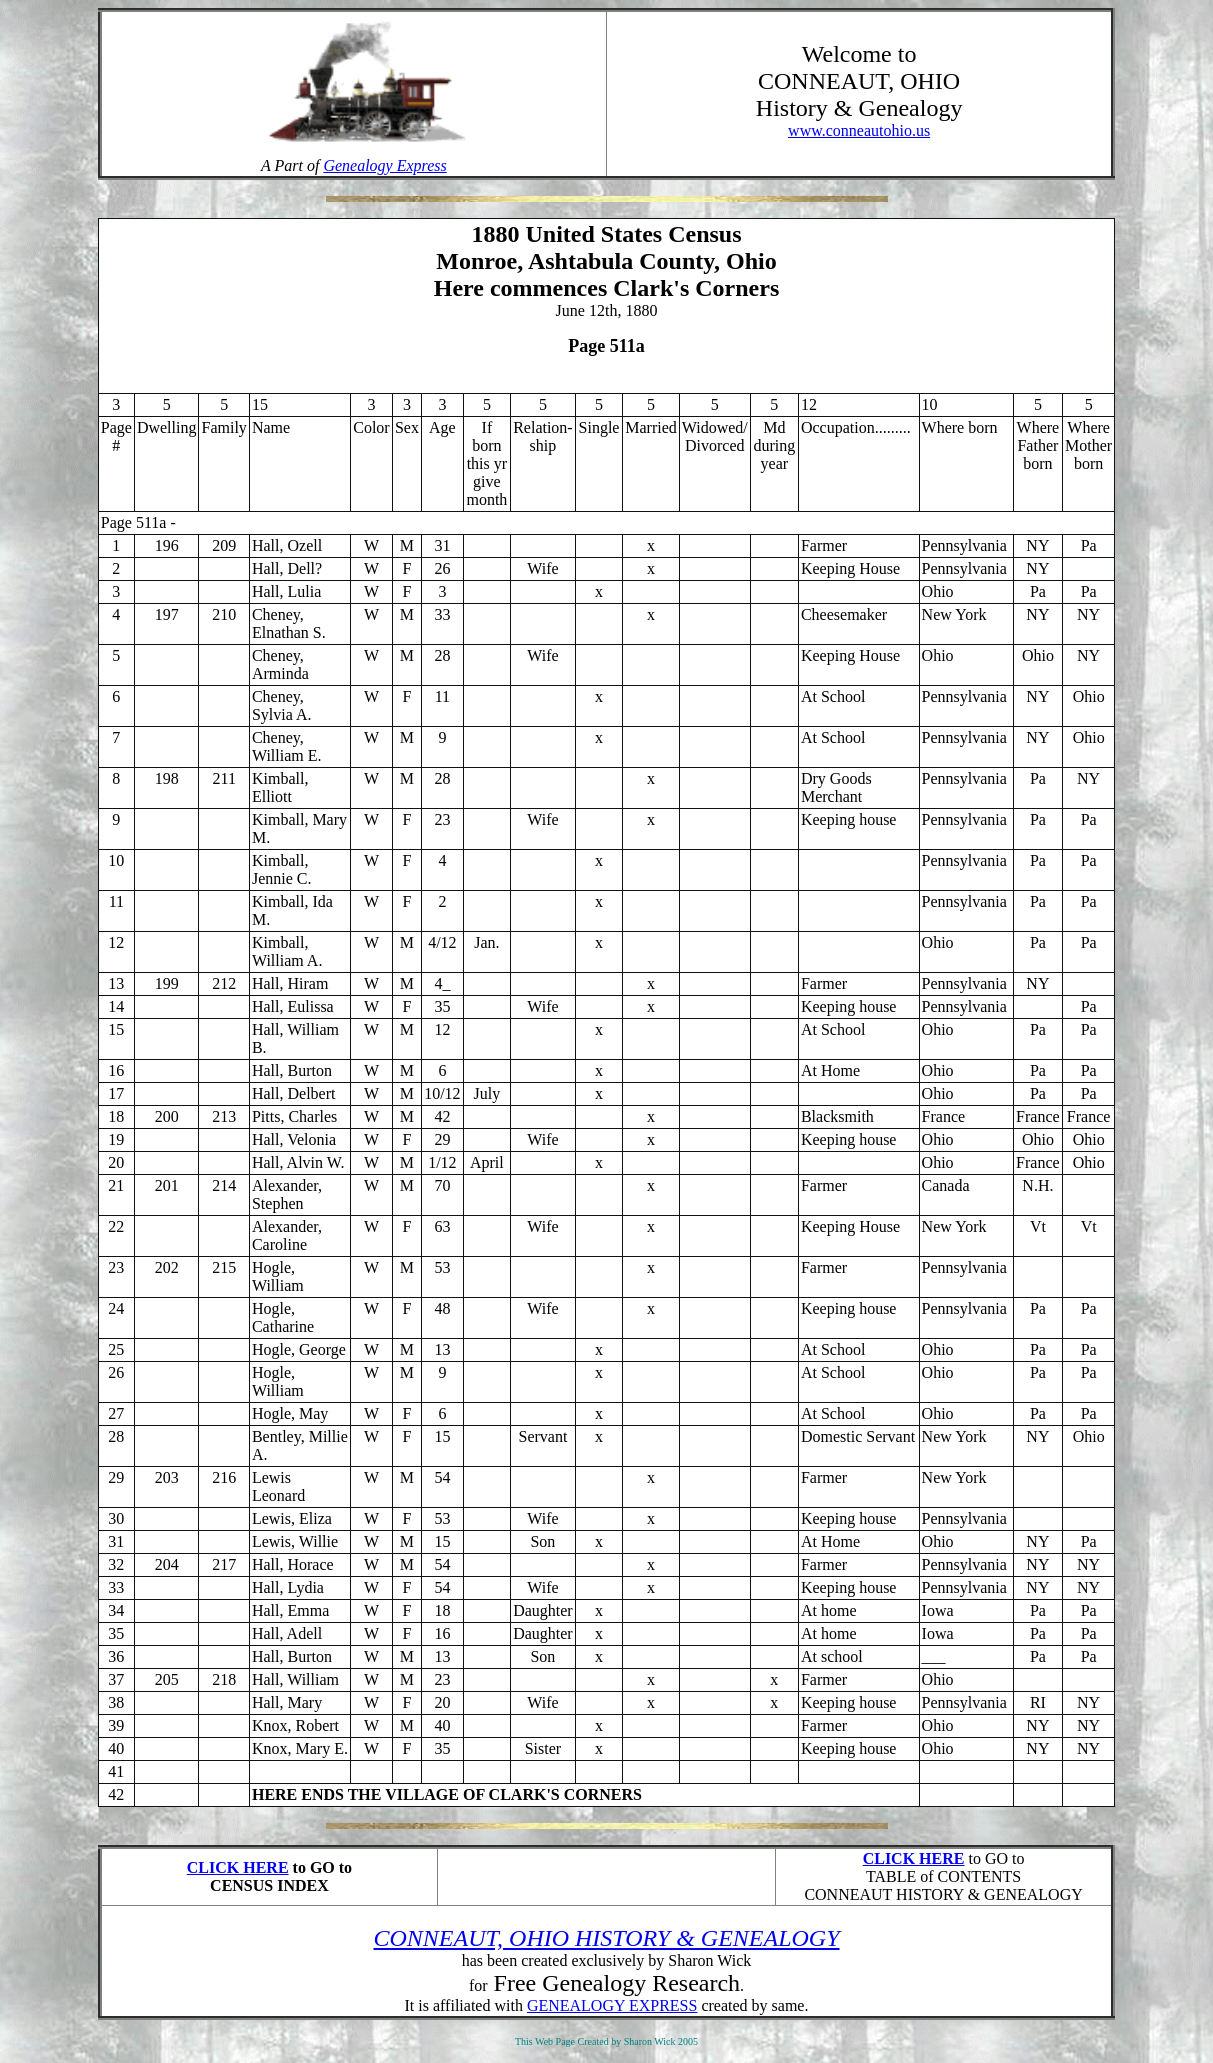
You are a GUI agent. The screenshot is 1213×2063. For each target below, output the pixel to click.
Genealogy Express (384, 165)
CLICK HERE (238, 1867)
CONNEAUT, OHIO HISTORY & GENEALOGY (606, 1938)
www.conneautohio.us (859, 130)
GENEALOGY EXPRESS (612, 2005)
